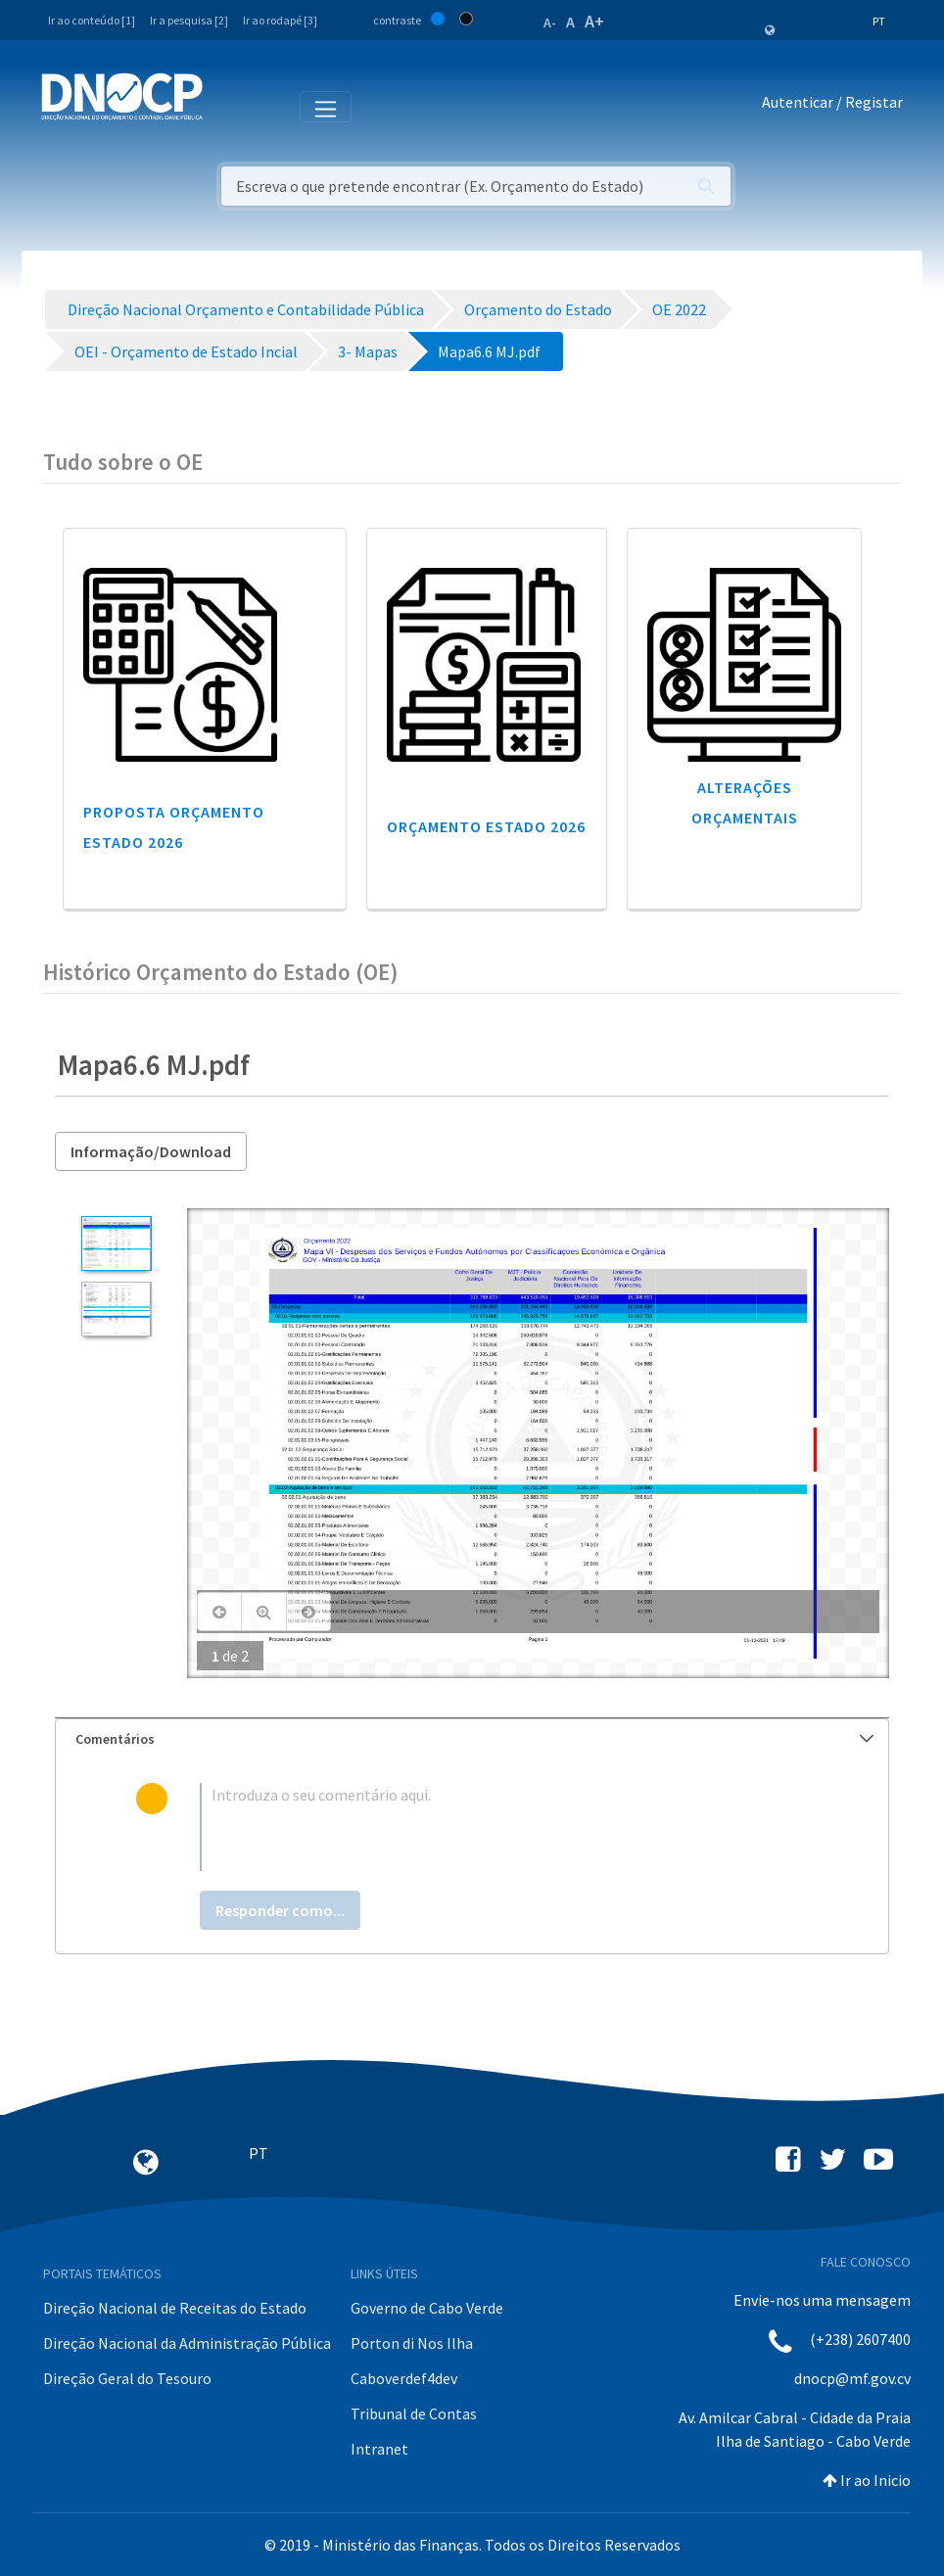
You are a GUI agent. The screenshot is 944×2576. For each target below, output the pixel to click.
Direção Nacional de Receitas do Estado (175, 2308)
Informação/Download (151, 1151)
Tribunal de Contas (414, 2413)
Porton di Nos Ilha (412, 2343)
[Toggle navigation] (229, 106)
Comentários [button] (474, 1739)
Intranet (379, 2449)
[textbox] (504, 1827)
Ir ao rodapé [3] (280, 20)
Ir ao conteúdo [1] (91, 20)
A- (549, 22)
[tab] (472, 1739)
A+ (594, 21)
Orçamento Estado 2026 (486, 826)
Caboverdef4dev (404, 2378)
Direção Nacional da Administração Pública (187, 2343)
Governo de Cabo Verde (427, 2308)
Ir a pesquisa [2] (189, 20)
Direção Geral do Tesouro (127, 2378)
